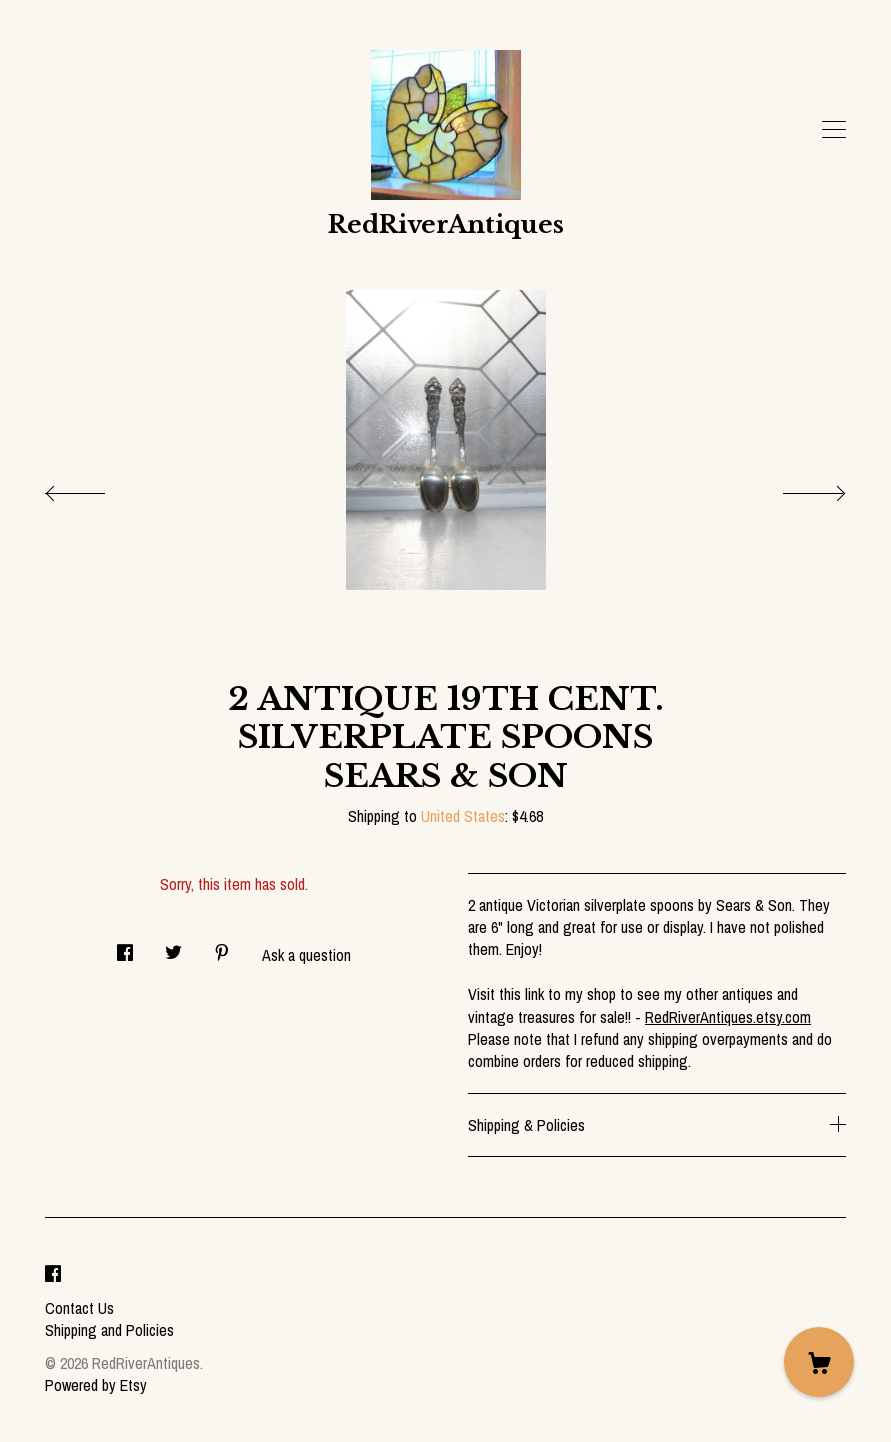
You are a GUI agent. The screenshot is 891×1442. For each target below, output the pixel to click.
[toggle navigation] (834, 130)
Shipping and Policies (109, 1330)
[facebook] (53, 1274)
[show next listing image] (796, 488)
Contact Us (79, 1308)
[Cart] (819, 1362)
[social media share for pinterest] (222, 946)
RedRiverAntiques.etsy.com (728, 1017)
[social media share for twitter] (173, 946)
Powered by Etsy (96, 1385)
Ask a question (306, 955)
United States (463, 816)
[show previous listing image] (95, 488)
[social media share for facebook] (125, 946)
